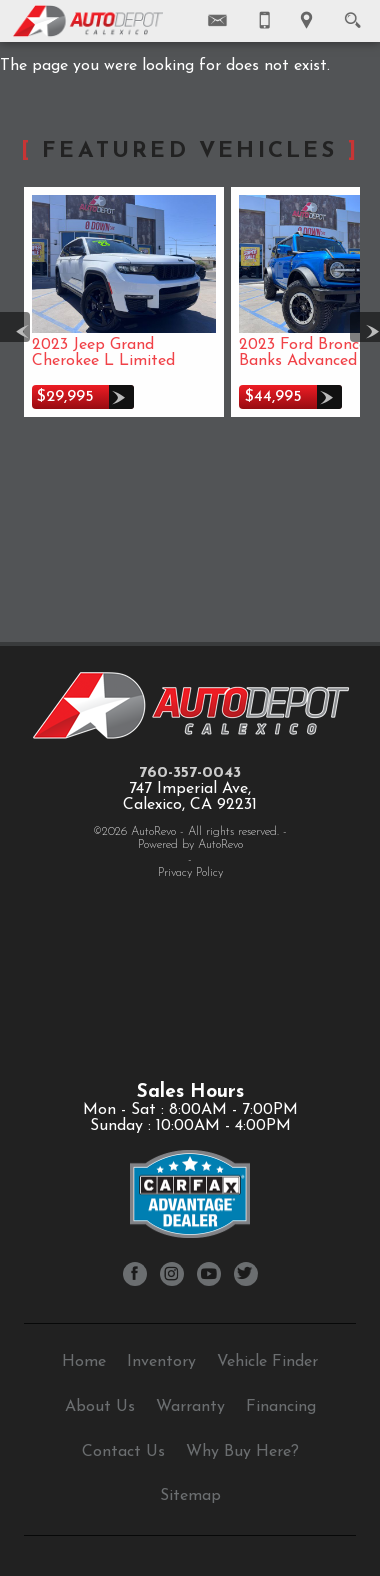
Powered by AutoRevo (190, 845)
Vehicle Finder (267, 1362)
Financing (281, 1407)
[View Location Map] (306, 21)
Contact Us (123, 1452)
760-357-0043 (190, 773)
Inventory (161, 1362)
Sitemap (190, 1496)
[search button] (352, 14)
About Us (100, 1407)
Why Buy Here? (242, 1452)
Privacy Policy (190, 873)
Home (84, 1362)
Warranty (190, 1407)
